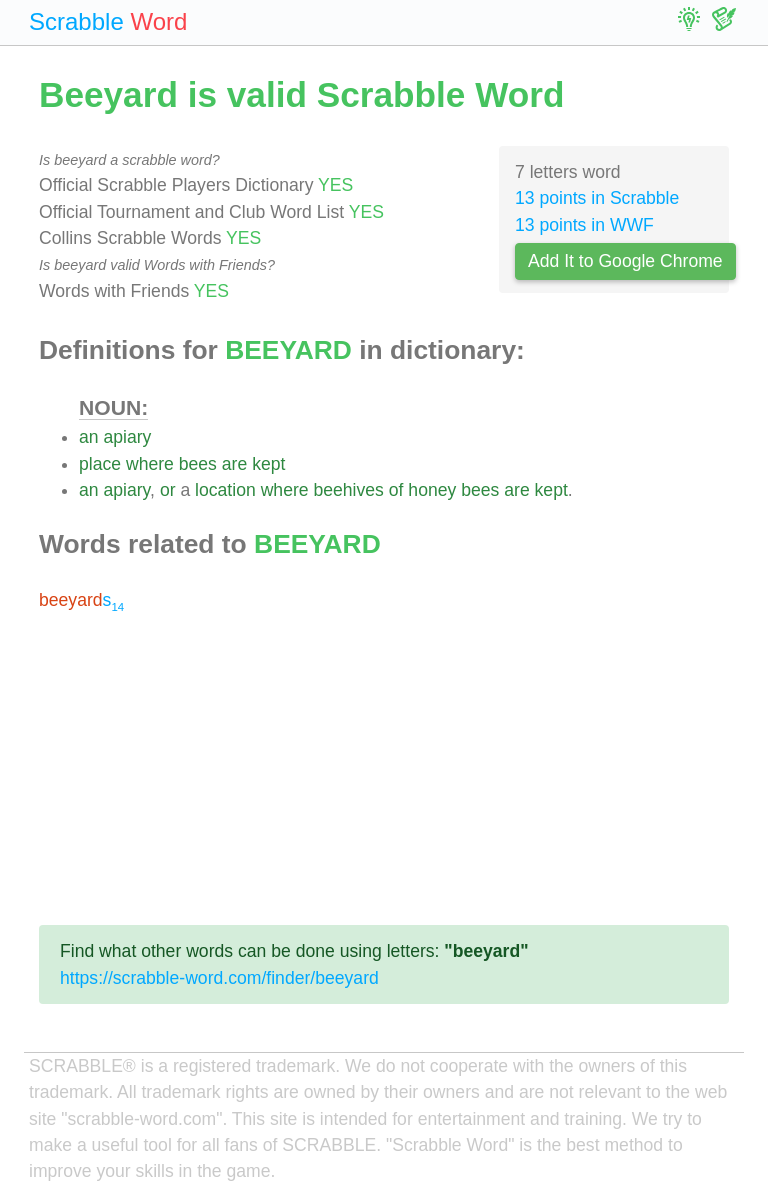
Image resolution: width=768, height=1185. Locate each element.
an (89, 437)
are (234, 464)
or (168, 490)
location (225, 490)
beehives (348, 490)
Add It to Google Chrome (625, 261)
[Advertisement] (384, 769)
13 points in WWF (584, 225)
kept (268, 464)
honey (432, 490)
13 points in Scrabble (597, 198)
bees (198, 464)
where (150, 464)
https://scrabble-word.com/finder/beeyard (219, 978)
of (396, 490)
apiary (127, 437)
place (100, 464)
